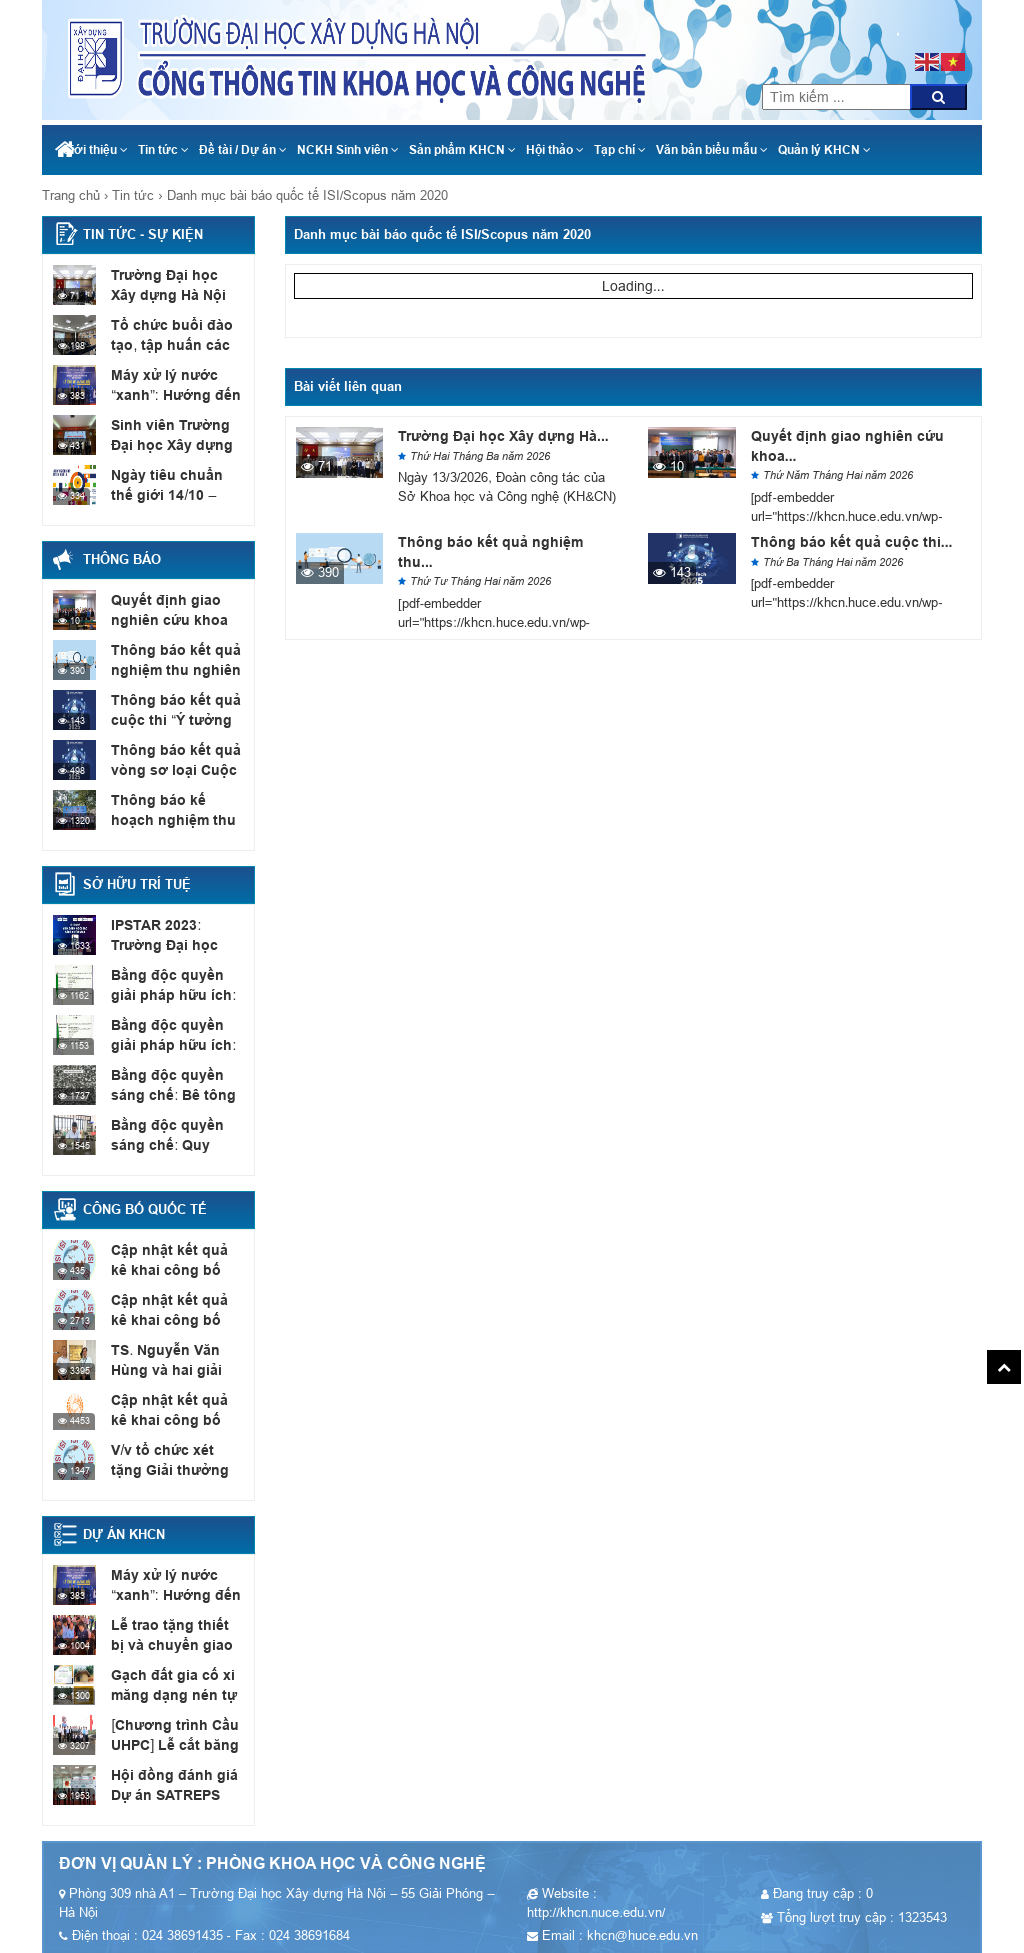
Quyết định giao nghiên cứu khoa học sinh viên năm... (174, 619)
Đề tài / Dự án (243, 150)
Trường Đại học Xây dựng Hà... (503, 436)
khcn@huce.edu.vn (897, 10)
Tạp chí (620, 150)
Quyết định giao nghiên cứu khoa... (847, 446)
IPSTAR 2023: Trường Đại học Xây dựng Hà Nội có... (174, 944)
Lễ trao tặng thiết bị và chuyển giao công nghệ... (176, 1644)
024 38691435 (895, 30)
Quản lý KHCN (824, 150)
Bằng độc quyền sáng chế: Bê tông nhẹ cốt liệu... (168, 1094)
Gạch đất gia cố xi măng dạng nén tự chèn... (169, 1694)
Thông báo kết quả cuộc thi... (852, 542)
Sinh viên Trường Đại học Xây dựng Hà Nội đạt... (167, 444)
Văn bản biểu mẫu (712, 150)
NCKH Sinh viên (348, 150)
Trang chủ (71, 195)
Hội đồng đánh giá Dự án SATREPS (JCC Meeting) (169, 1794)
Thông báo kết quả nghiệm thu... (490, 552)
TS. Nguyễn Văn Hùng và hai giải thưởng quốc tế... (165, 1369)
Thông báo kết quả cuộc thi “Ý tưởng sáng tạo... (171, 719)
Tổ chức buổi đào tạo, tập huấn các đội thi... (166, 344)
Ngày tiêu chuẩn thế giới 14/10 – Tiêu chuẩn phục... (174, 494)
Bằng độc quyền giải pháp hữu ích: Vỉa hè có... (177, 1044)
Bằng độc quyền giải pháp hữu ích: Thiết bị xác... (175, 994)
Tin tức (163, 150)
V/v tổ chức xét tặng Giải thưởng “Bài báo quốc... (177, 1469)
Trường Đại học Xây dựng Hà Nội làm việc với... (174, 294)
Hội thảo (555, 150)
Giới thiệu (95, 150)
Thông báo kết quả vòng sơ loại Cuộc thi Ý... (171, 769)
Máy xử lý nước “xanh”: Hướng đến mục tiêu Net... (171, 394)
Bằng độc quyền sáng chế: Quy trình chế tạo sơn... (173, 1144)
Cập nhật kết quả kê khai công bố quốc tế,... (175, 1269)
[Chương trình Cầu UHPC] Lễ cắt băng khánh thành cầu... (172, 1744)
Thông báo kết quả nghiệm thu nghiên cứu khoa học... (171, 669)
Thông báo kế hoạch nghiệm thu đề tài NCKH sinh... (176, 819)
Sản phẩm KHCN (462, 150)
